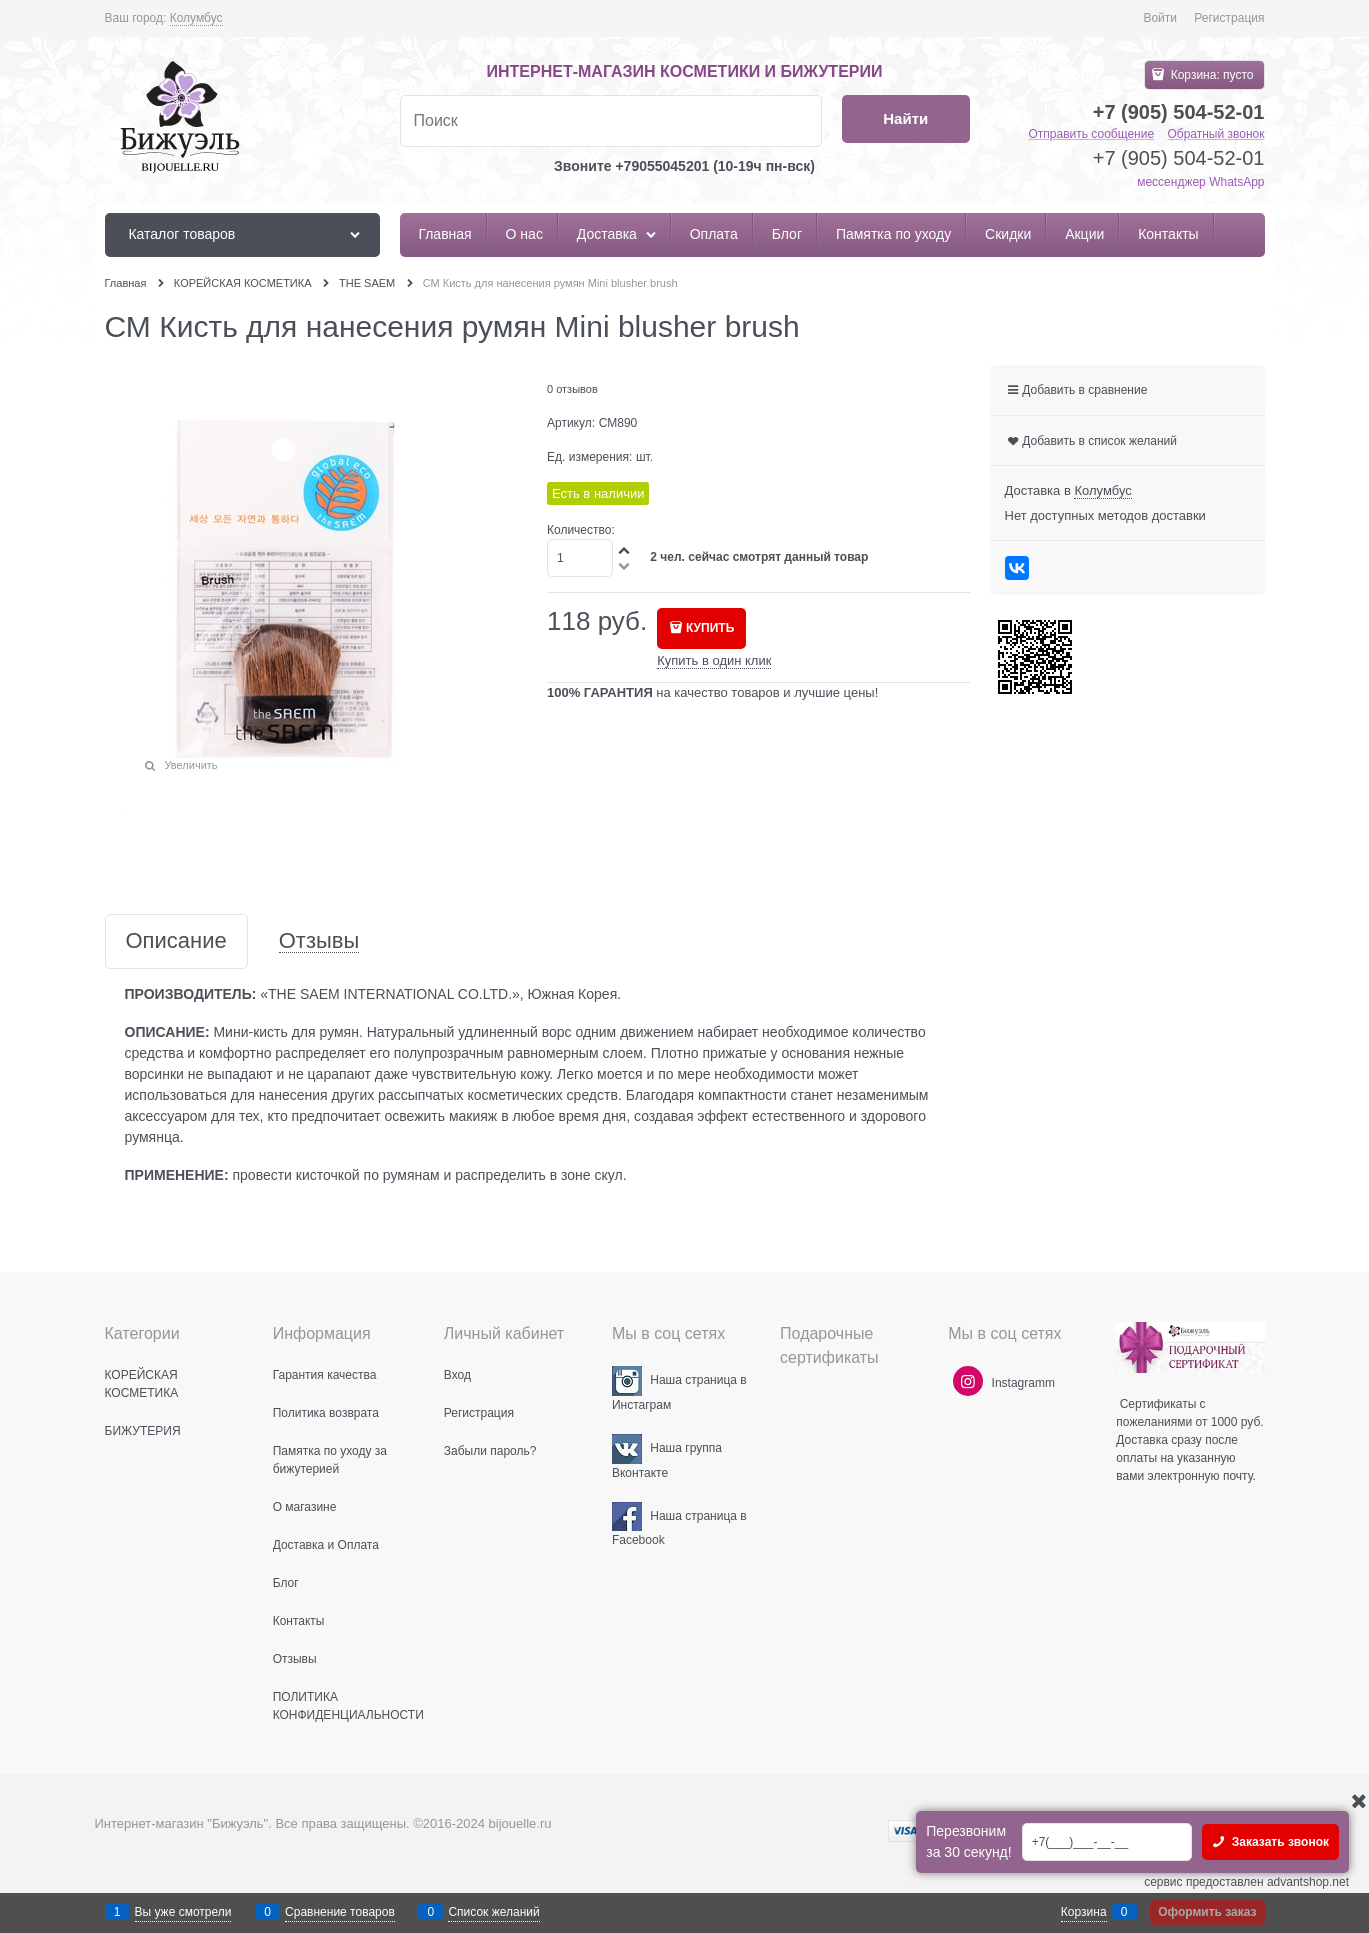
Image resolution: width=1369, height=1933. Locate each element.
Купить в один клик (714, 660)
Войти (1160, 18)
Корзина (1084, 1912)
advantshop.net (1308, 1882)
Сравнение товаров (340, 1912)
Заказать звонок (1278, 1842)
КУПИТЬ (710, 628)
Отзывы (319, 941)
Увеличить (191, 765)
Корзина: (1210, 75)
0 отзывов (572, 389)
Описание (176, 941)
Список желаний (493, 1912)
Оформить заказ (1207, 1912)
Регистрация (1229, 18)
